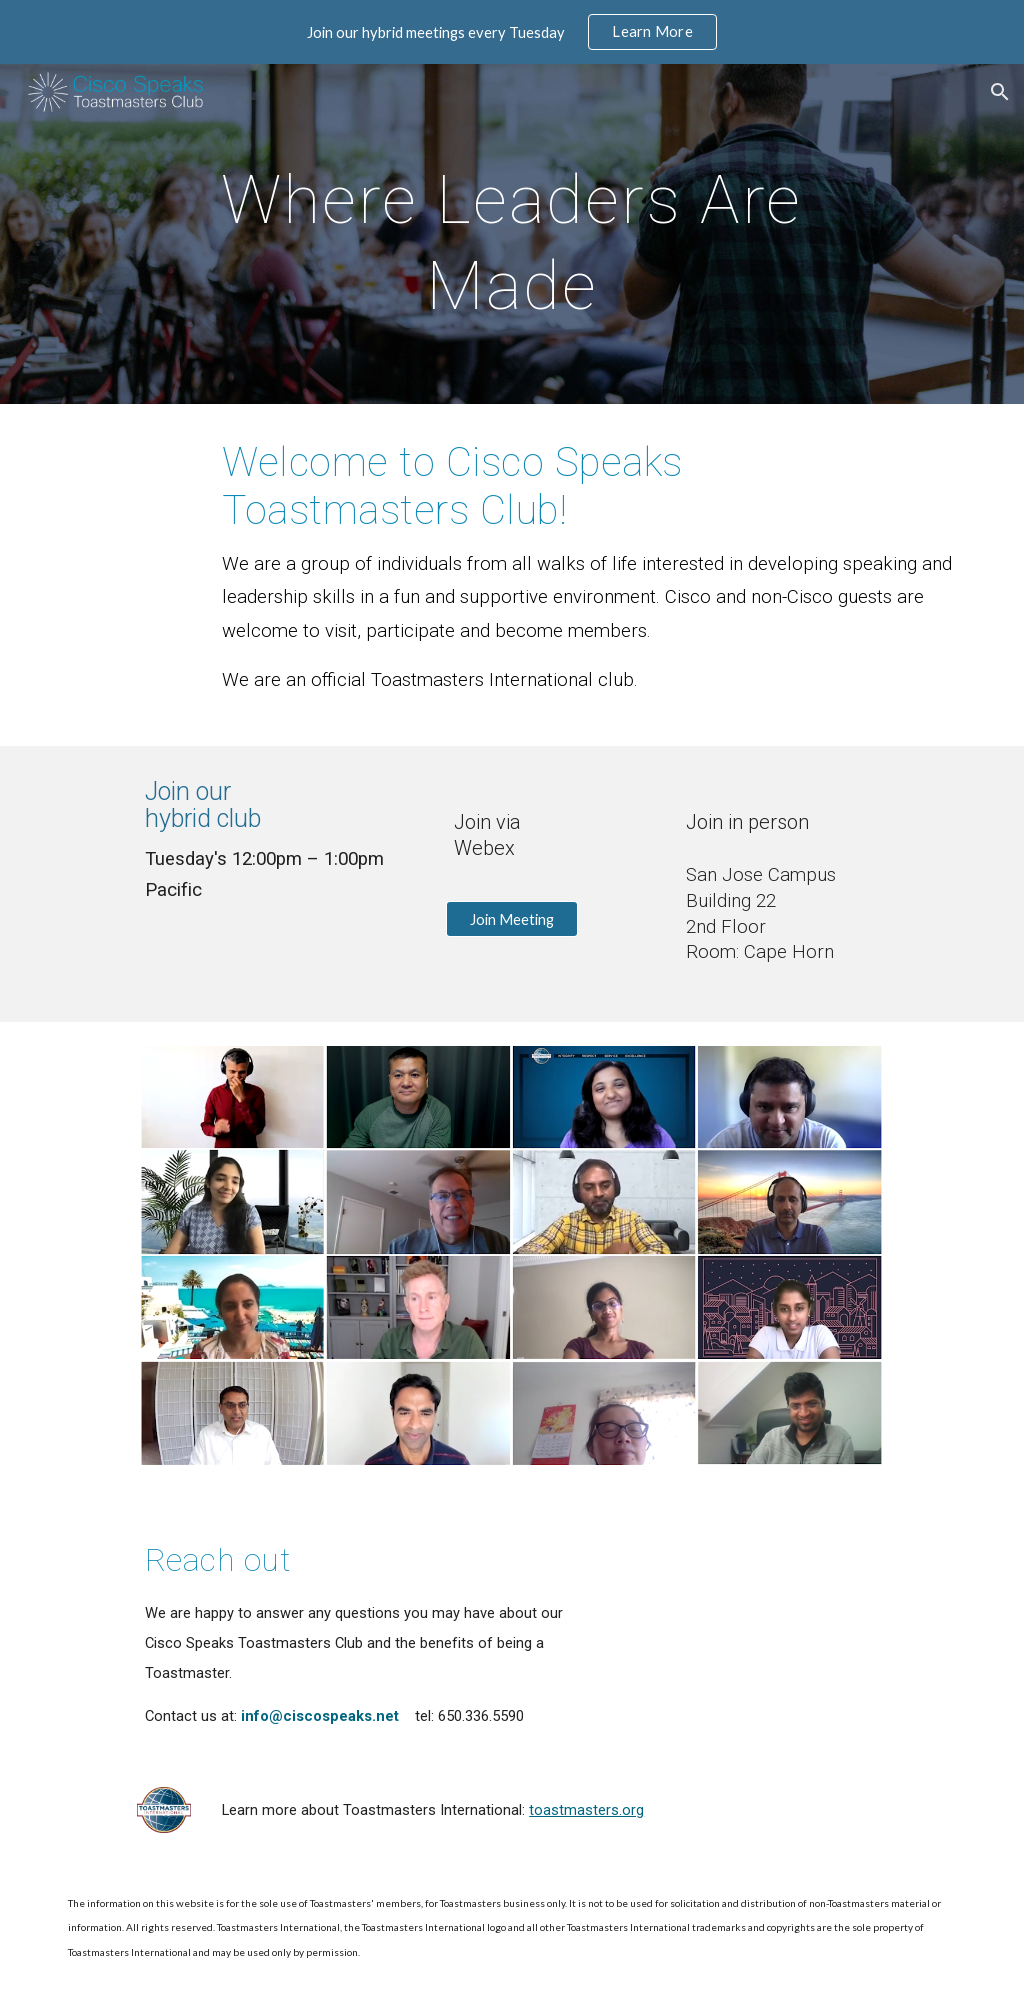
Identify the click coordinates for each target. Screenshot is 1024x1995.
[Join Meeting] (511, 919)
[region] (512, 32)
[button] (1000, 92)
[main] (512, 233)
